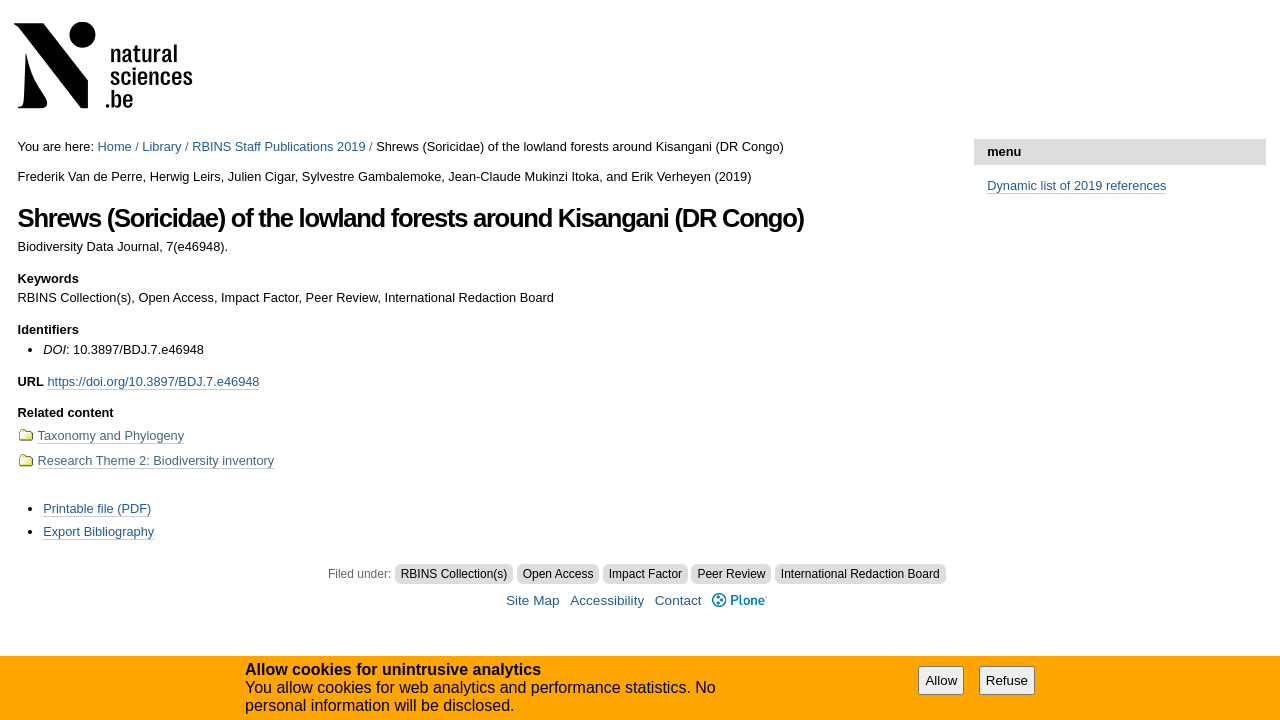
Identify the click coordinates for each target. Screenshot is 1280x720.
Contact (678, 600)
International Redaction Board (860, 574)
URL (31, 381)
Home (115, 146)
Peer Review (731, 574)
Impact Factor (645, 574)
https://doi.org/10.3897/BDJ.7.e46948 (153, 381)
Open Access (558, 574)
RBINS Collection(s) (454, 574)
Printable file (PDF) (97, 508)
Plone (739, 600)
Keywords (48, 278)
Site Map (533, 600)
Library (161, 146)
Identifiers (48, 329)
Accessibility (607, 600)
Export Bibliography (98, 531)
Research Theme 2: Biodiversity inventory (156, 460)
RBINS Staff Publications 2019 (278, 146)
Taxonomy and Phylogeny (111, 435)
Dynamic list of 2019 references (1076, 185)
